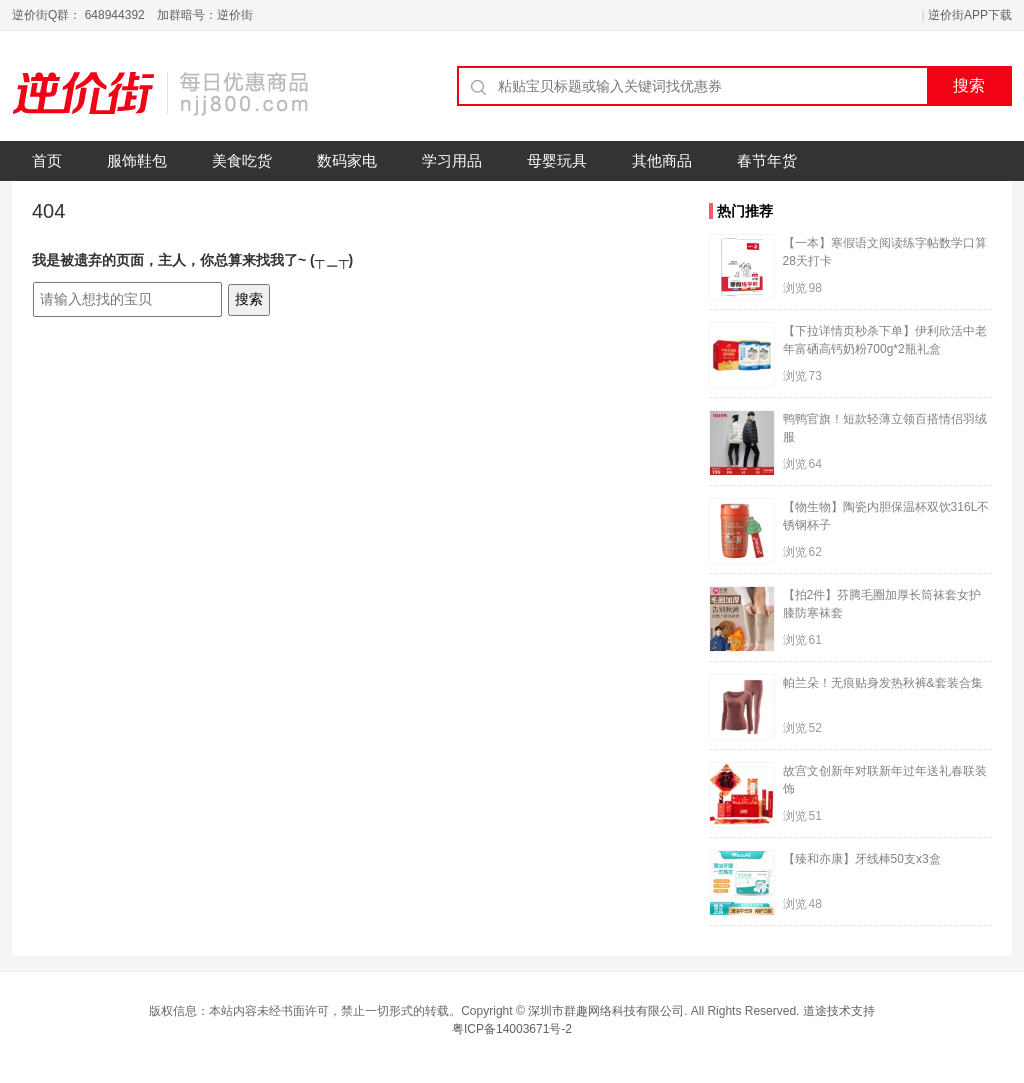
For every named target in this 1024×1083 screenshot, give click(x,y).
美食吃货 (242, 160)
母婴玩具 (557, 160)
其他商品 (662, 160)
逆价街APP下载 (970, 15)
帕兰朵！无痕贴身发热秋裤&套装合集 (883, 683)
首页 (47, 160)
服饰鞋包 (137, 160)
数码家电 (347, 160)
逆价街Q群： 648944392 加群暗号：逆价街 (132, 15)
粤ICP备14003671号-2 (512, 1029)
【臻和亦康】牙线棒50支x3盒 (862, 859)
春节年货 (767, 160)
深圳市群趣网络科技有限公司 (606, 1011)
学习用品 (452, 160)
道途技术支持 (839, 1011)
